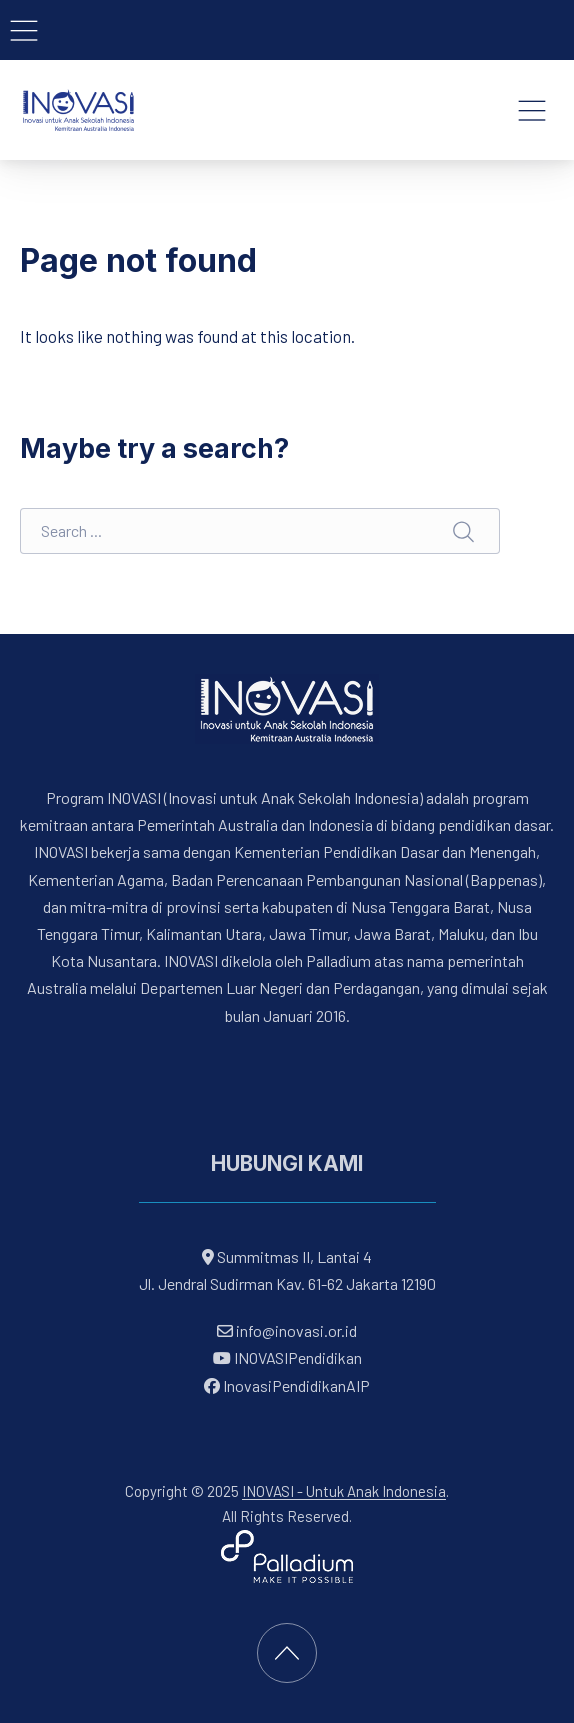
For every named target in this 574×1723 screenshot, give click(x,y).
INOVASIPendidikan (287, 1358)
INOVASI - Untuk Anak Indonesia (344, 1491)
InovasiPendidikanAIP (287, 1385)
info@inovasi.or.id (295, 1330)
